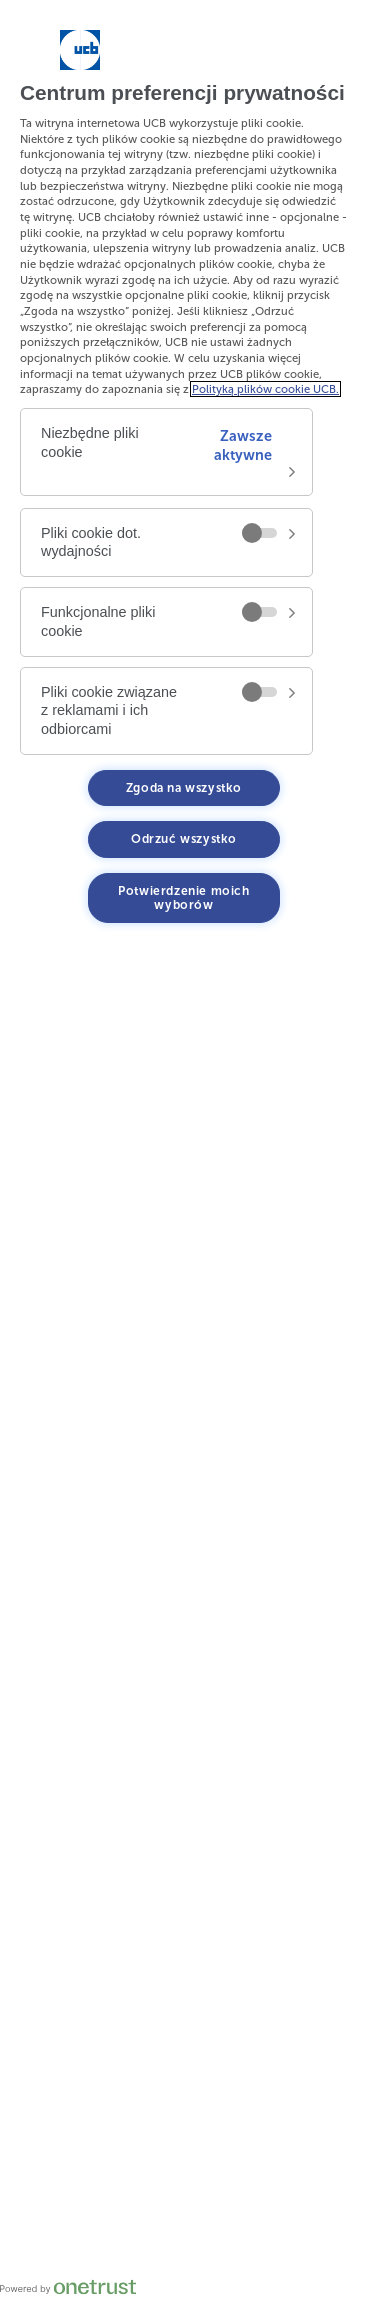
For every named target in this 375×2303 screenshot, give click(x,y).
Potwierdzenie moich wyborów (183, 898)
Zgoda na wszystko (184, 788)
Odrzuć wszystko (184, 839)
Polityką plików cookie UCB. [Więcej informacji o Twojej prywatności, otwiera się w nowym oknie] (265, 389)
